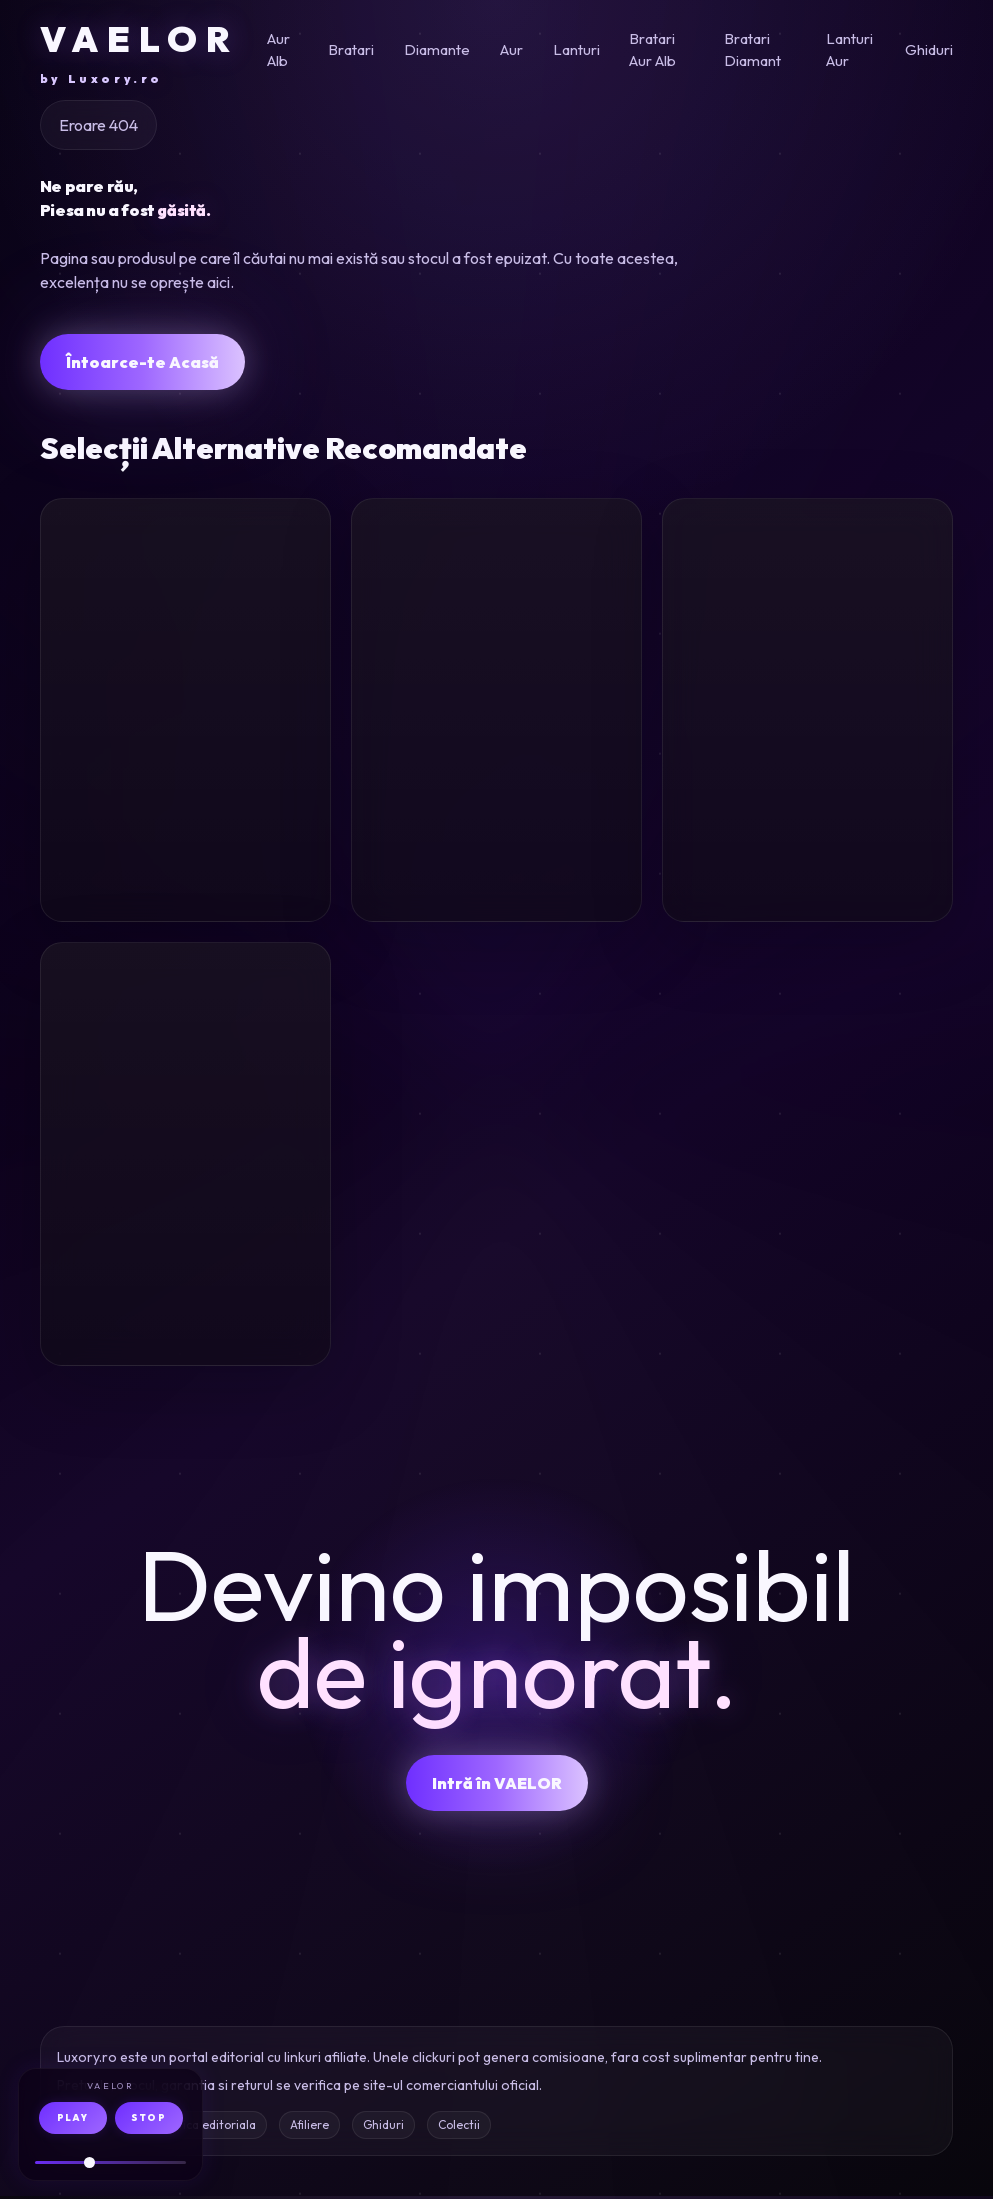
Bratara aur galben (140, 1195)
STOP (148, 2117)
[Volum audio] (110, 2162)
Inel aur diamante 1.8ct (491, 750)
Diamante (437, 49)
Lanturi (576, 49)
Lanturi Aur (849, 50)
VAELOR (139, 52)
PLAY (72, 2117)
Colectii (459, 2127)
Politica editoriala (207, 2127)
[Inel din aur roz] (185, 588)
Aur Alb (278, 50)
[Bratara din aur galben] (185, 1033)
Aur (511, 49)
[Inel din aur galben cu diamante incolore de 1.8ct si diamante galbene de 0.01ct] (496, 588)
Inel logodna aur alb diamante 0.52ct (791, 765)
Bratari (351, 49)
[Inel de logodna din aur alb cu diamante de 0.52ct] (807, 588)
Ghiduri (929, 49)
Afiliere (309, 2127)
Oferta (276, 887)
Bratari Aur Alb (652, 50)
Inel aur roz (135, 735)
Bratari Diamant (752, 50)
